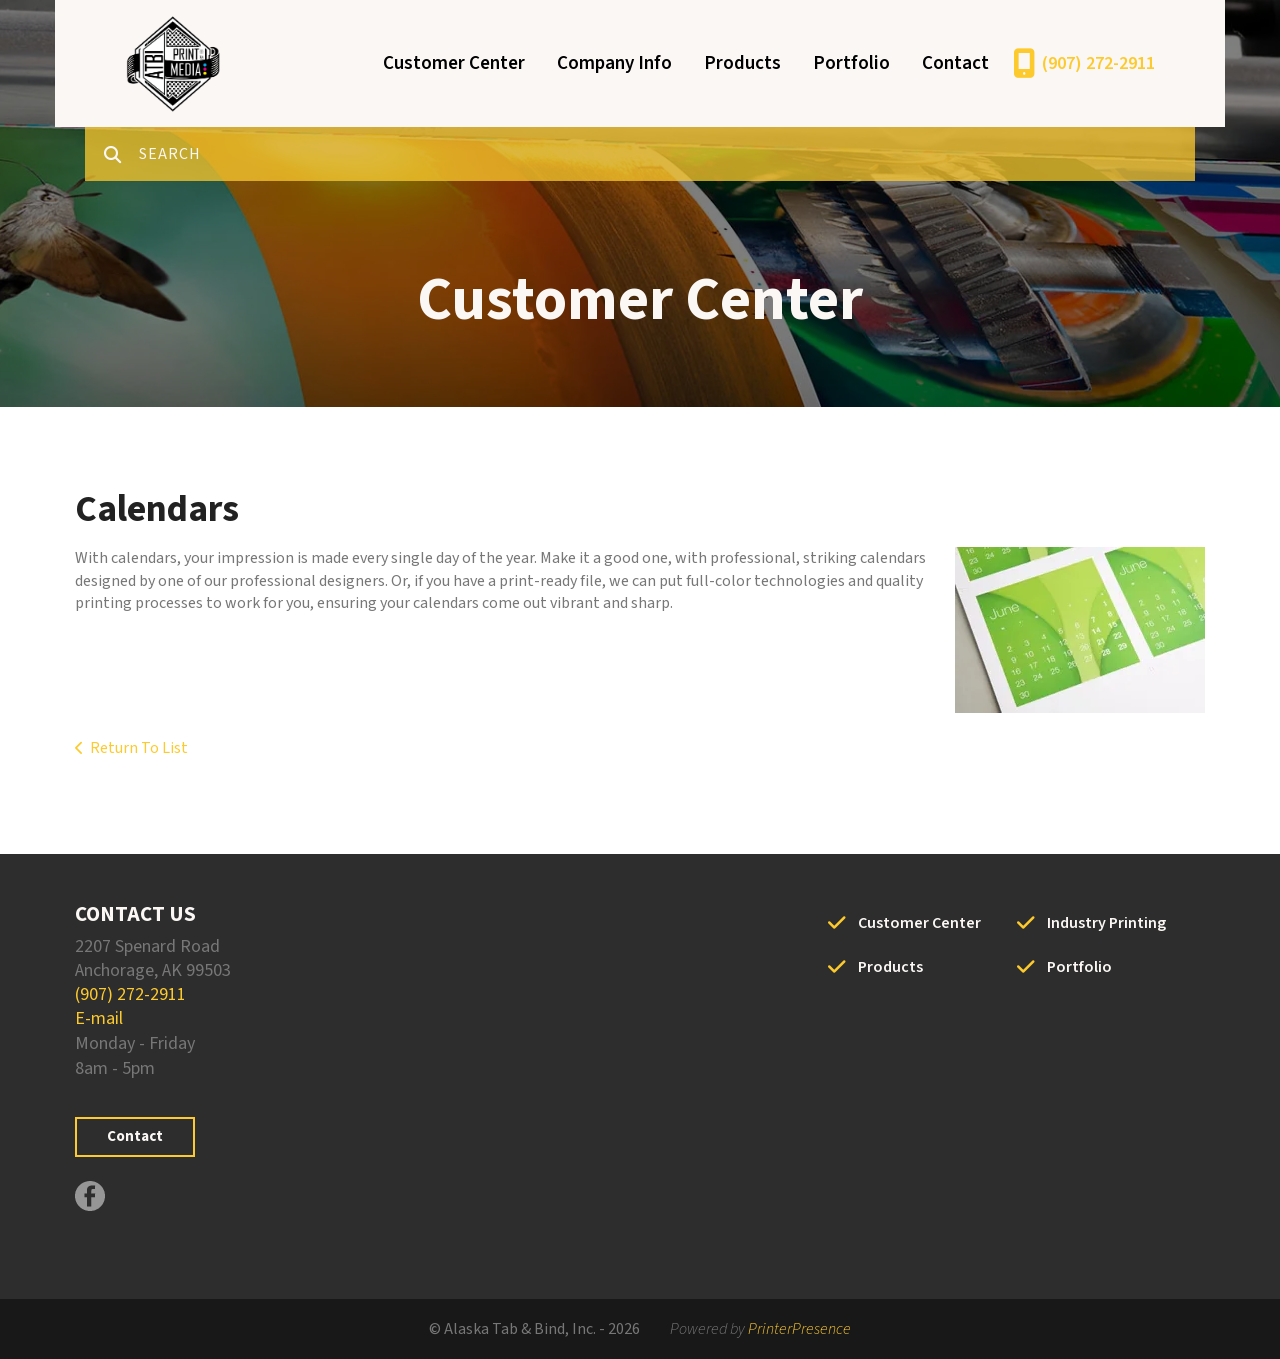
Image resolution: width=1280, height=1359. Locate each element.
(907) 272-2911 (1098, 63)
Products (742, 63)
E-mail (99, 1018)
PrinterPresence (799, 1329)
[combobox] (667, 154)
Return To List (139, 748)
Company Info (614, 63)
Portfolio (851, 63)
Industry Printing (1106, 923)
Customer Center (454, 63)
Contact (955, 63)
